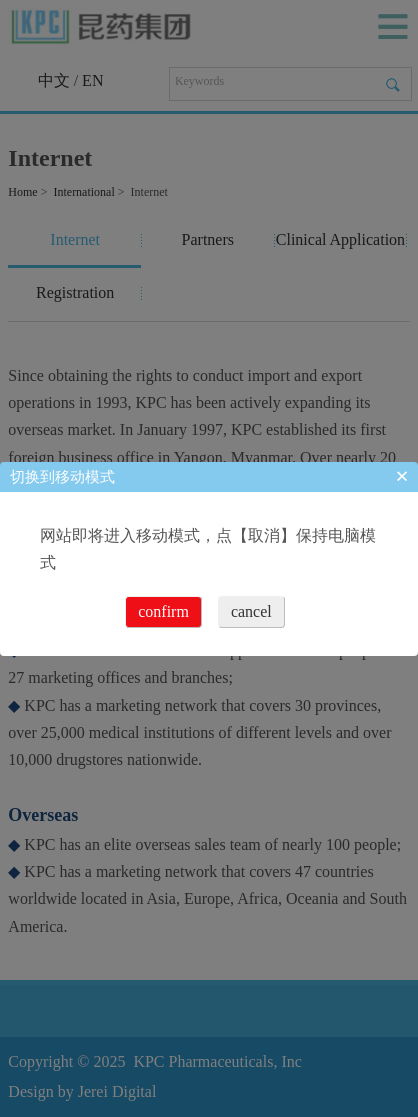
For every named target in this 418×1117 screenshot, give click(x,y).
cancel (251, 611)
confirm (163, 611)
